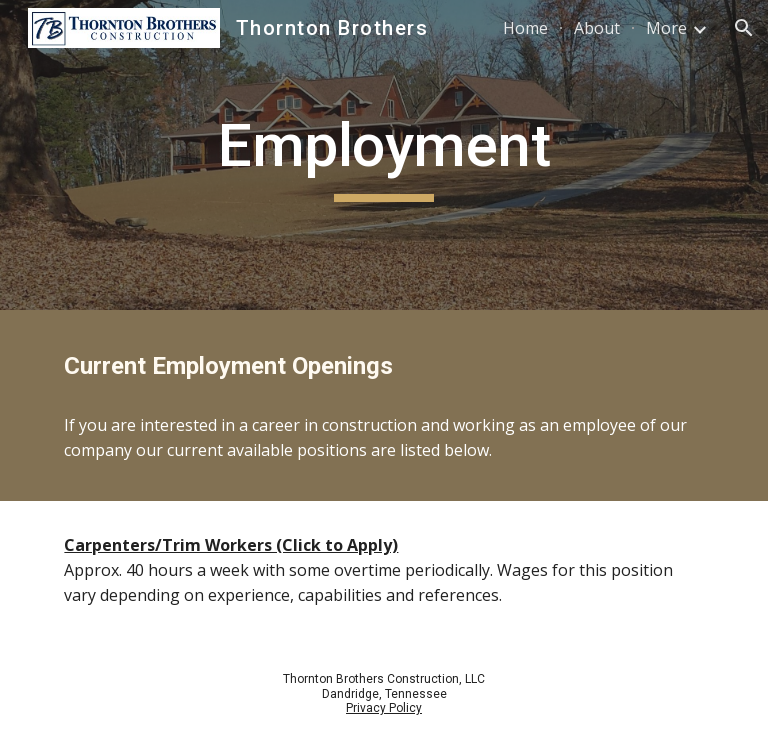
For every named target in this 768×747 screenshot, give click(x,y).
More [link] (666, 28)
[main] (383, 155)
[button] (744, 28)
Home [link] (525, 28)
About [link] (597, 28)
